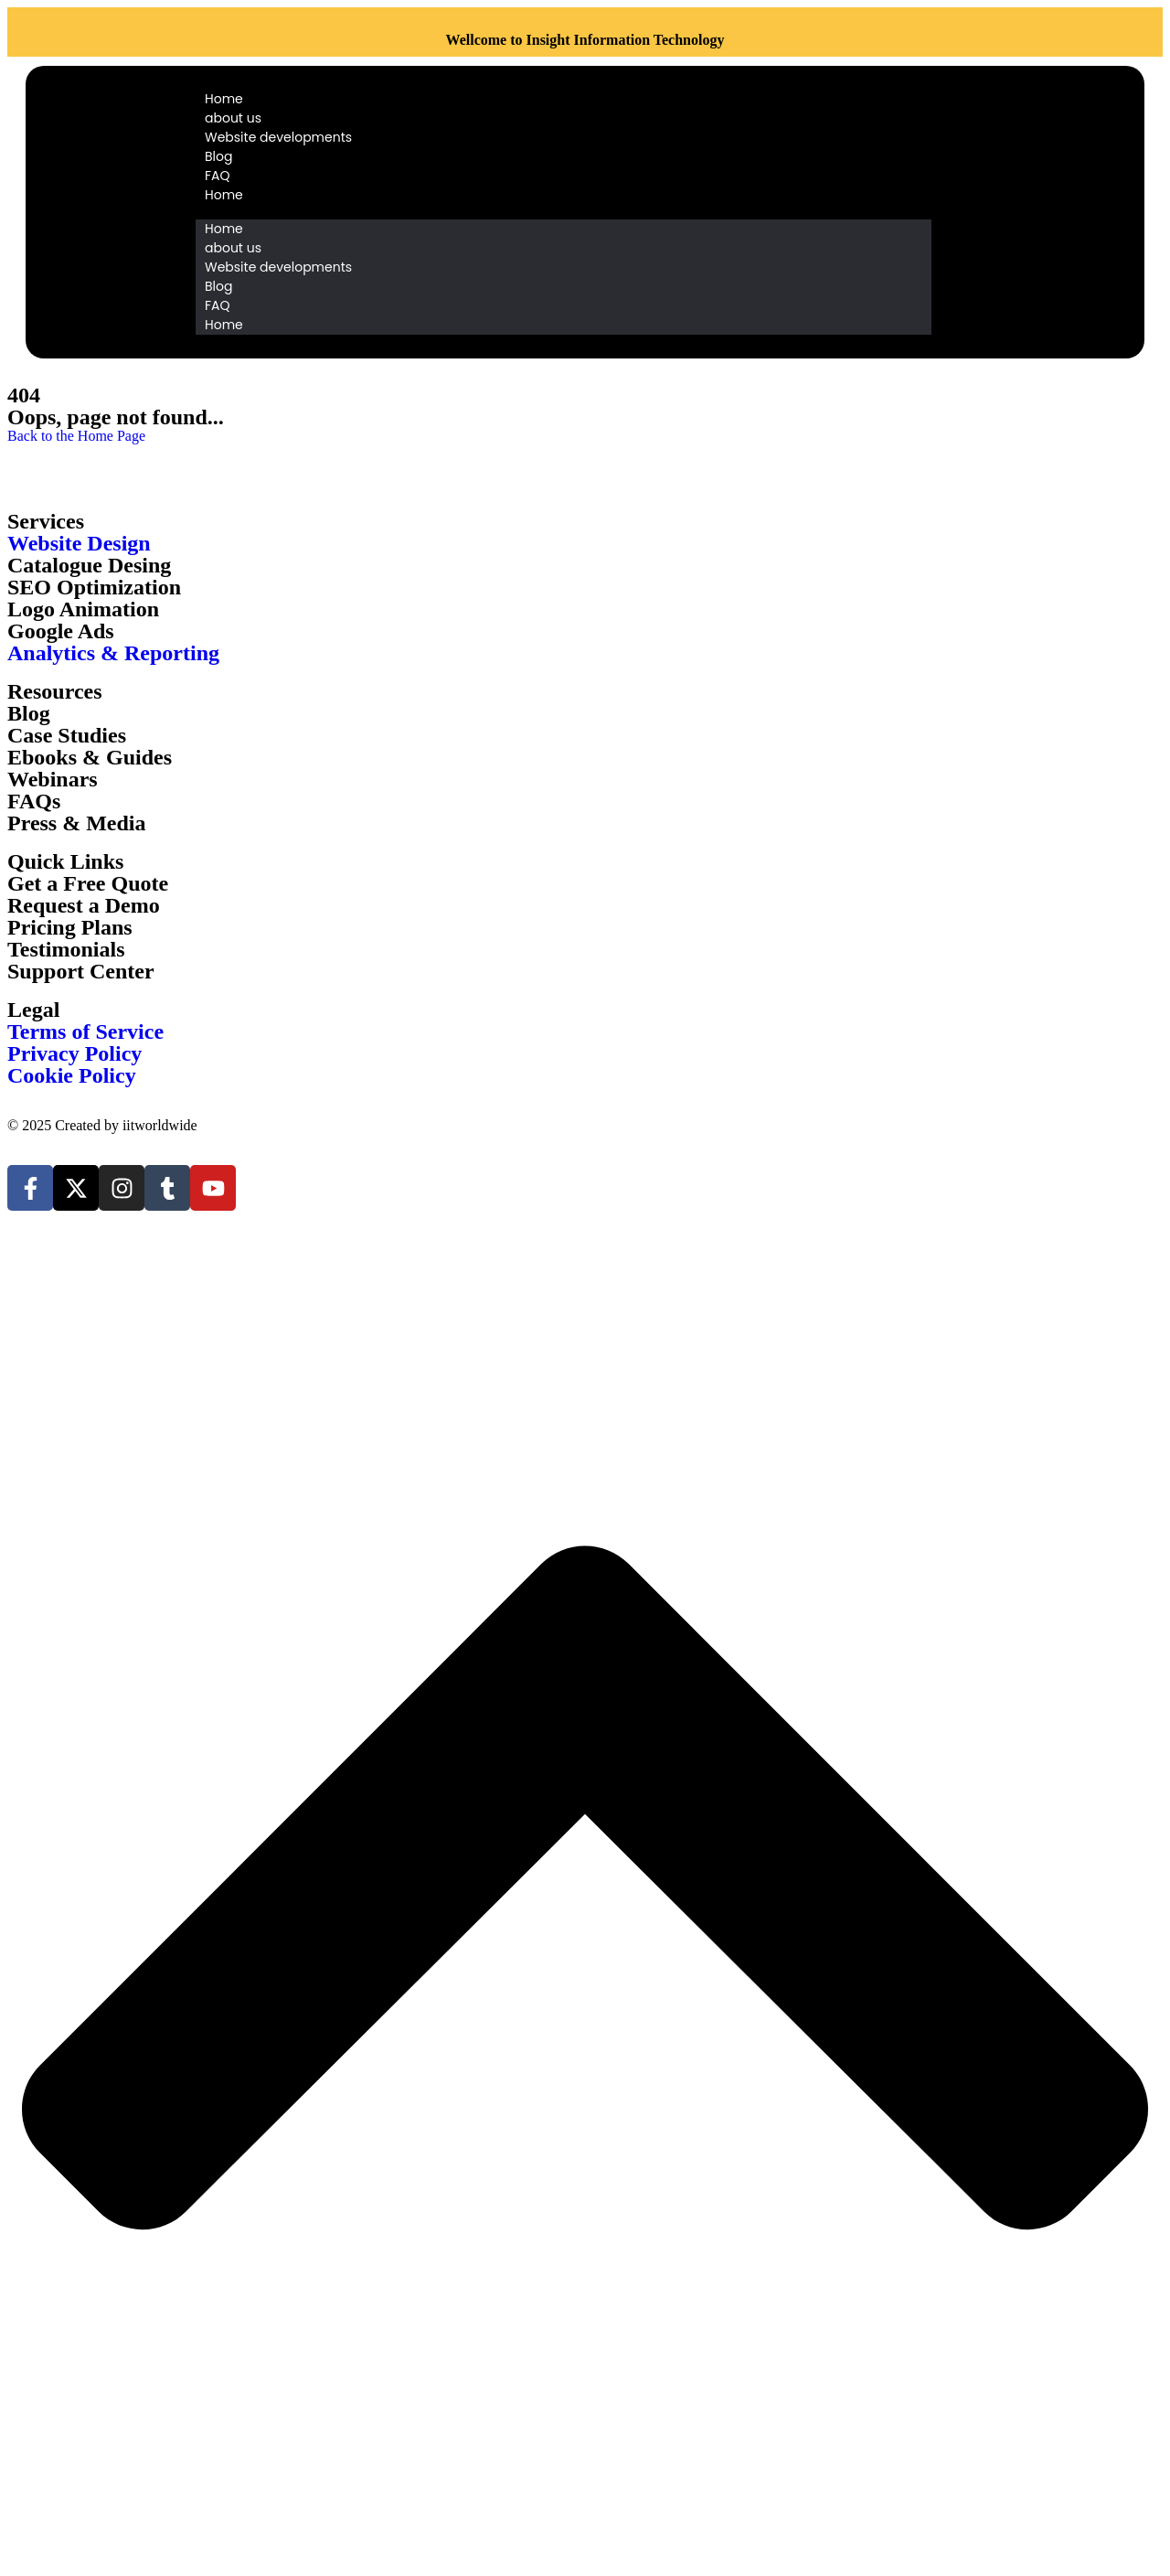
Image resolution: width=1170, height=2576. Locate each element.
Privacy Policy (74, 1053)
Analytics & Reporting (113, 653)
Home (224, 99)
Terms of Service (85, 1031)
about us (233, 118)
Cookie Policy (71, 1075)
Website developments (278, 137)
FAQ (217, 175)
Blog (218, 156)
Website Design (79, 543)
